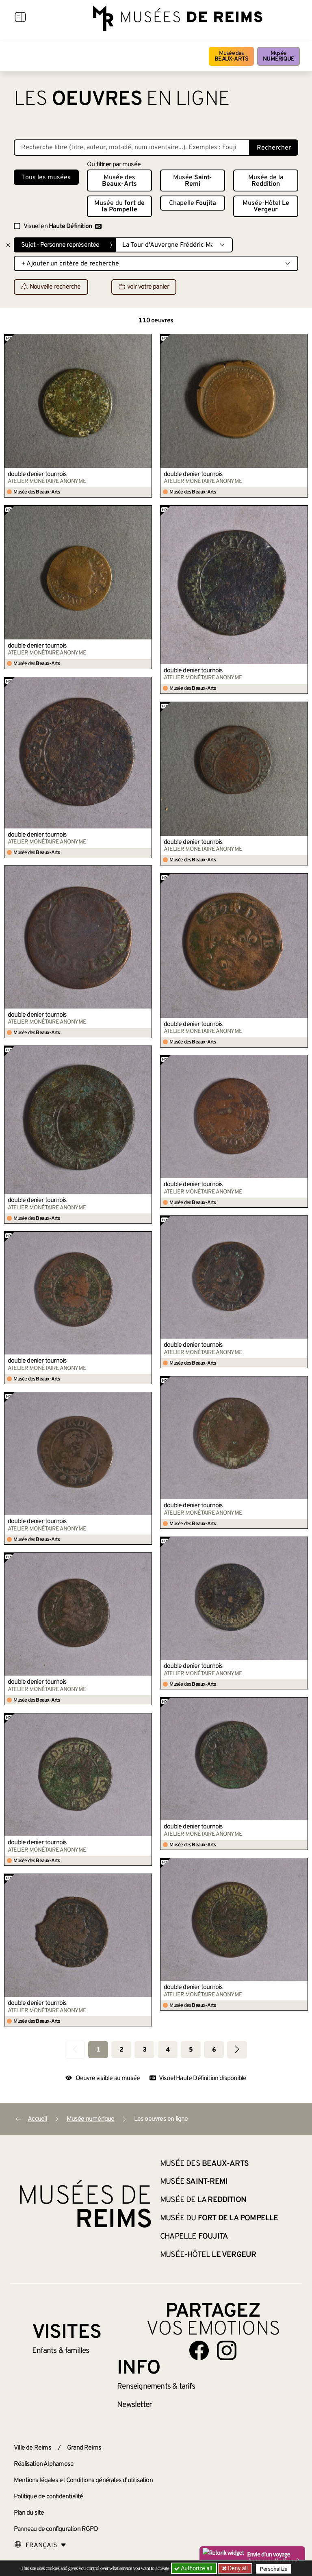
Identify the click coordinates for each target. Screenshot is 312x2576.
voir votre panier (144, 287)
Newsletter (134, 2405)
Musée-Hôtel (266, 206)
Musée (278, 56)
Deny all (237, 2568)
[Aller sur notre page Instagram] (226, 2350)
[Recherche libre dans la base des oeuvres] (132, 147)
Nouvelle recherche (51, 287)
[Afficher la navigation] (20, 18)
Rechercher (274, 148)
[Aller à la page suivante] (237, 2050)
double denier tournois (37, 474)
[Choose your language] (40, 2545)
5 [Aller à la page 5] (191, 2050)
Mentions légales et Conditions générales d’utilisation (83, 2480)
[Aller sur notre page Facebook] (199, 2350)
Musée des (231, 56)
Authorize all (194, 2568)
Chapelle (192, 203)
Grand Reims (84, 2448)
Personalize (274, 2568)
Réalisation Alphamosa (43, 2464)
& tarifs (156, 2386)
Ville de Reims (32, 2448)
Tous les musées (46, 178)
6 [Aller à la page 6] (214, 2050)
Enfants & (60, 2351)
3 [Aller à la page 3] (144, 2050)
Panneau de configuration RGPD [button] (56, 2529)
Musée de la (265, 181)
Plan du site (29, 2513)
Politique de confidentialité (48, 2497)
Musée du (119, 206)
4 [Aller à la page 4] (167, 2050)
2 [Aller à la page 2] (121, 2050)
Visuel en (63, 226)
